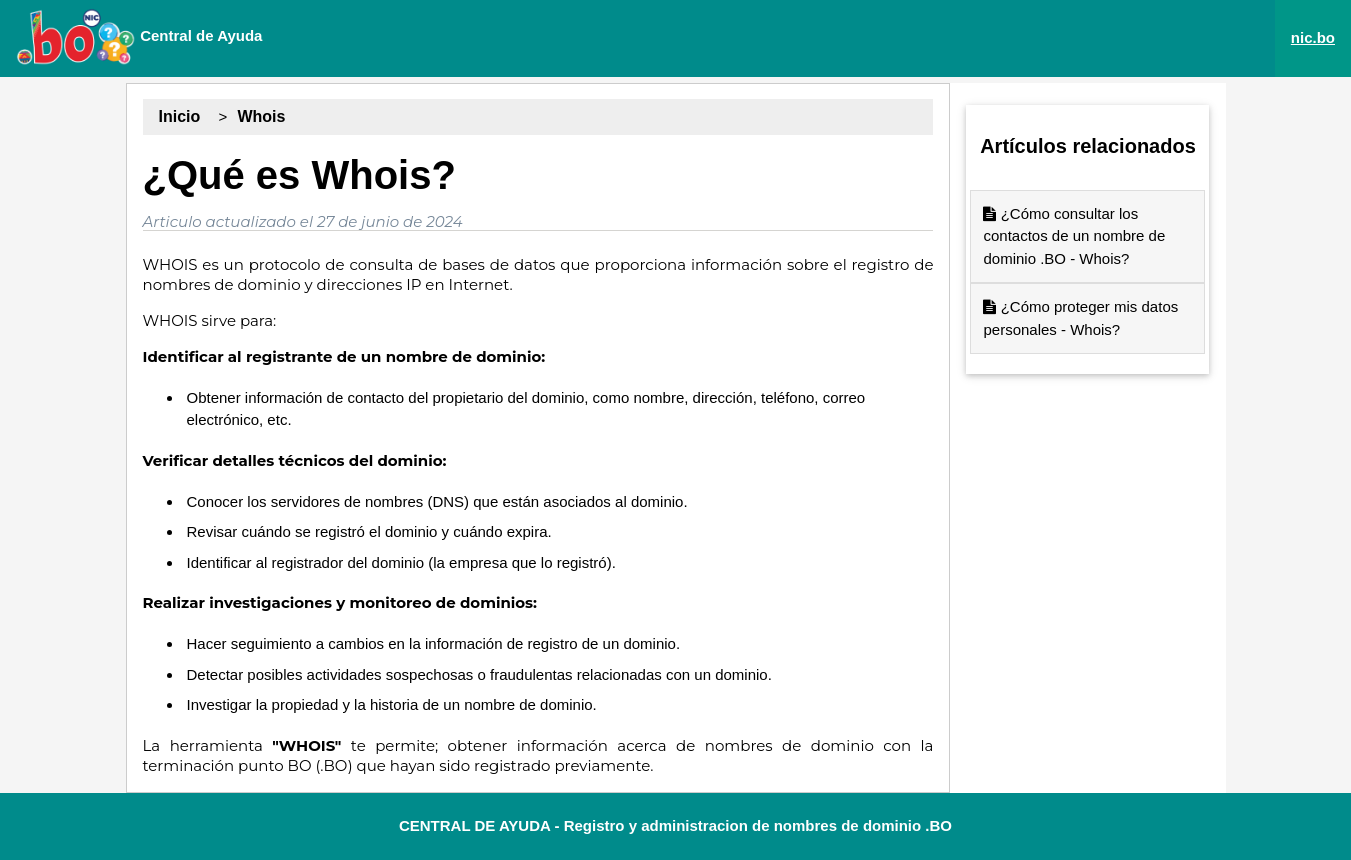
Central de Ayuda (139, 37)
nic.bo (1313, 37)
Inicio (180, 116)
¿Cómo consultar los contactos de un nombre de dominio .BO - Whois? (1074, 236)
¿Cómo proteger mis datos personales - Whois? (1080, 318)
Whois (261, 116)
